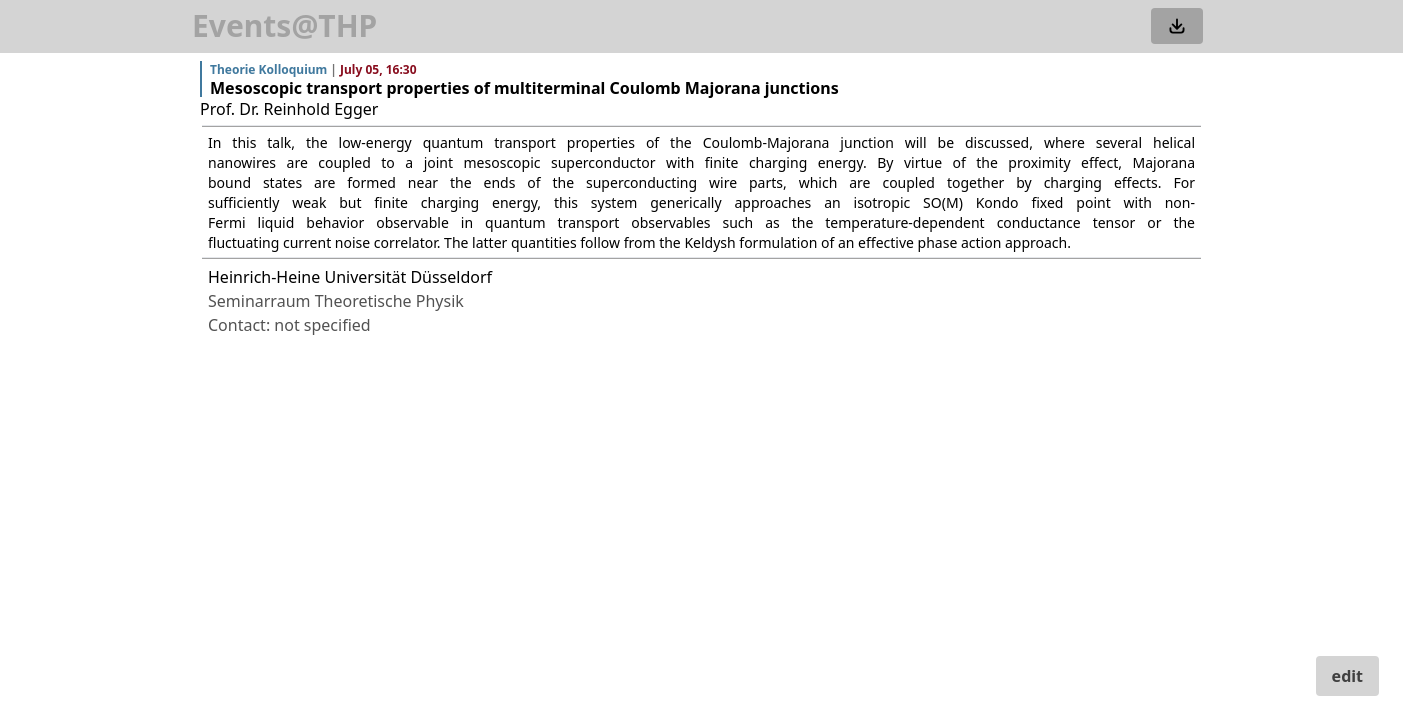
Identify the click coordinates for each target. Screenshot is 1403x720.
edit (1347, 676)
